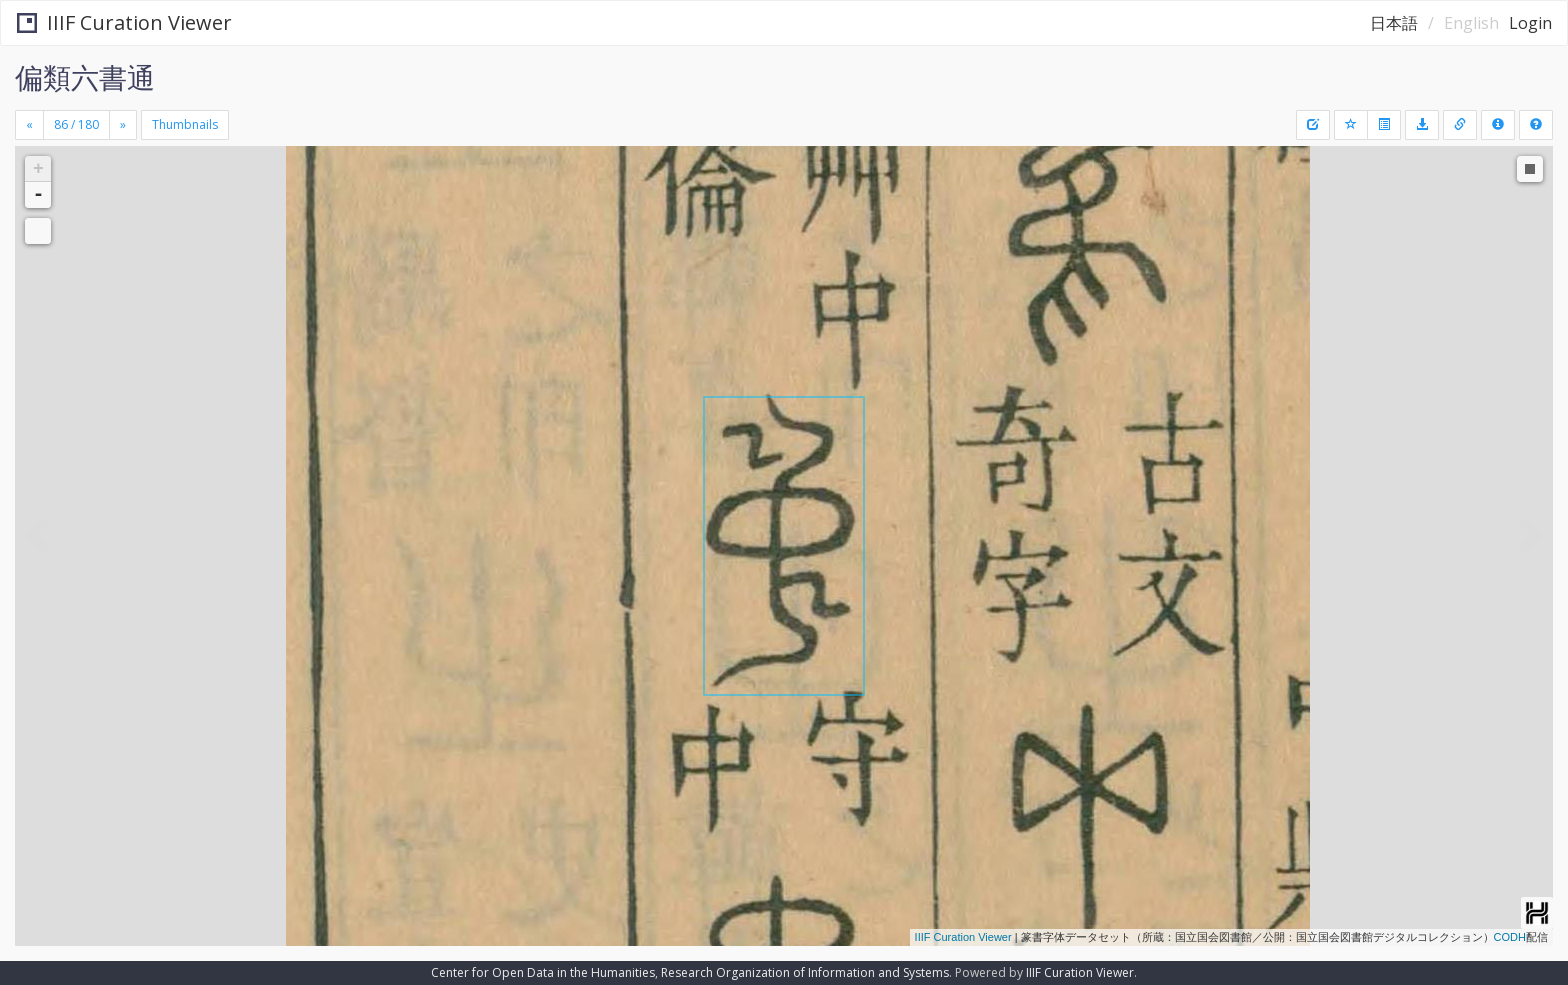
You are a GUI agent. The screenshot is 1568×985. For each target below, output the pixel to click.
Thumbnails (185, 124)
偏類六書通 (85, 77)
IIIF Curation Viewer (124, 22)
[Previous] (29, 125)
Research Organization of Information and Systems (805, 972)
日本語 (1394, 23)
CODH (1510, 937)
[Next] (123, 125)
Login (1530, 23)
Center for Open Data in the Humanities (543, 972)
